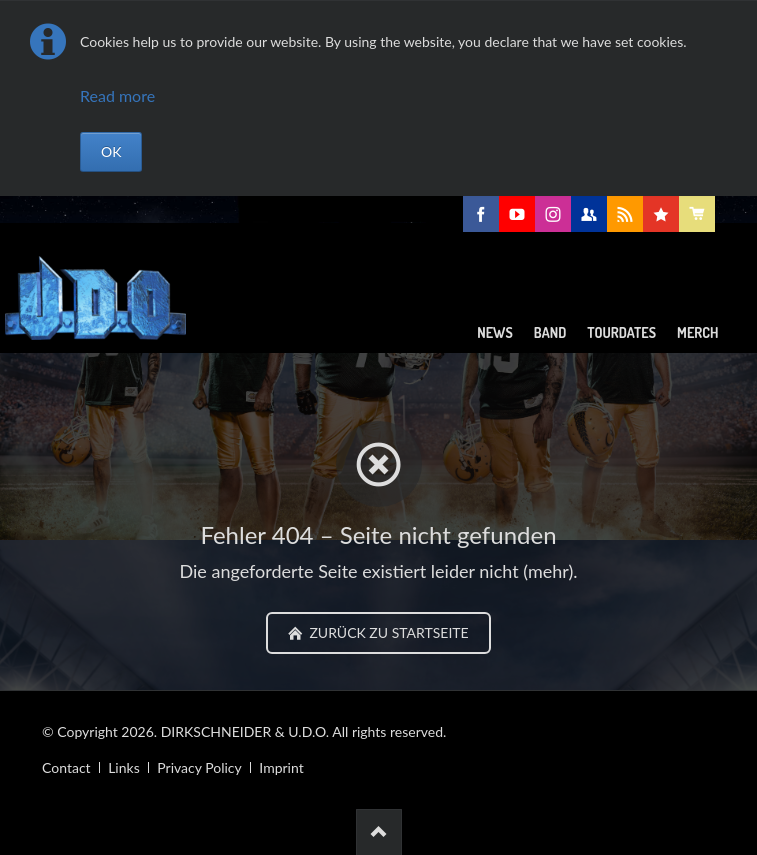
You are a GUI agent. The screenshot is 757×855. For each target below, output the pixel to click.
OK (111, 151)
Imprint (281, 767)
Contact (66, 767)
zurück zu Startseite (387, 632)
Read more (117, 95)
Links (124, 767)
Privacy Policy (199, 767)
